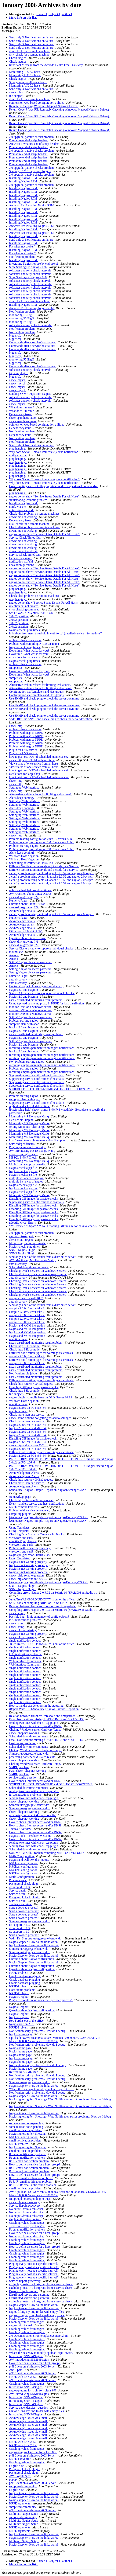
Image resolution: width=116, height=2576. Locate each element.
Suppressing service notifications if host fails (36, 1075)
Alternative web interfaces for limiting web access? (40, 684)
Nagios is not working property (28, 1561)
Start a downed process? (24, 1907)
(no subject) (16, 95)
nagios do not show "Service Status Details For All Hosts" (44, 496)
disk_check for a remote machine (29, 51)
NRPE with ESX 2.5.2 (23, 2376)
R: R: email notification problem (29, 2161)
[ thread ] (41, 14)
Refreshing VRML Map (24, 2072)
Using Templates (19, 1527)
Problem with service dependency (30, 1510)
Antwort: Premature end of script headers (34, 143)
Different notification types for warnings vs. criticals (41, 1352)
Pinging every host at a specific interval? (34, 2263)
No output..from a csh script (26, 2209)
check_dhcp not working (24, 1733)
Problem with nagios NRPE (26, 732)
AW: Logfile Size (20, 2476)
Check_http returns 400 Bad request (31, 1383)
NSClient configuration (23, 1863)
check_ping (16, 92)
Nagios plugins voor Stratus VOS (29, 1555)
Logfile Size (17, 2465)
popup (13, 2479)
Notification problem (22, 256)
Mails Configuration (21, 1856)
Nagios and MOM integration (27, 1325)
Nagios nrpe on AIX (21, 2024)
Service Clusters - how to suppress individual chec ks (41, 993)
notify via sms (18, 455)
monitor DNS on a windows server (30, 1006)
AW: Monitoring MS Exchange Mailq (32, 1150)
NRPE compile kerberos (24, 1507)
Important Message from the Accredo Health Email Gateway (46, 65)
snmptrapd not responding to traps (30, 2198)
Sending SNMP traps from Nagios (30, 171)
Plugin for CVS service (23, 749)
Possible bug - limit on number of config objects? (39, 1616)
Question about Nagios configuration (32, 1959)
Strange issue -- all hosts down (28, 82)
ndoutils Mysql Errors (22, 1222)
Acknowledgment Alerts (24, 1472)
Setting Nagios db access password (30, 962)
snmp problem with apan (24, 1024)
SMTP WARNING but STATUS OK (31, 612)
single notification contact (25, 1640)
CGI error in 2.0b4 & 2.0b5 (26, 931)
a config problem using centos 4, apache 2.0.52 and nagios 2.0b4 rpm (51, 873)
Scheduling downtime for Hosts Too (31, 862)
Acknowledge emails (22, 910)
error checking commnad (24, 609)
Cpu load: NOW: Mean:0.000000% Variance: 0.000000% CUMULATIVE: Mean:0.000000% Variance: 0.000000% (54, 2039)
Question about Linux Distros (27, 904)
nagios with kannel (21, 2325)
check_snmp (17, 1613)
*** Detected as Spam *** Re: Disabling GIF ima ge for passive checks (53, 1226)
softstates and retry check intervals (30, 270)
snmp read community (23, 2486)
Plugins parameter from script (27, 1147)
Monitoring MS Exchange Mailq (29, 1116)
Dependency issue (20, 414)
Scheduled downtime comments (29, 1267)
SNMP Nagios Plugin (22, 1250)
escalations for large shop (25, 657)
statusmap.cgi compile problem (28, 499)
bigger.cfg (15, 335)
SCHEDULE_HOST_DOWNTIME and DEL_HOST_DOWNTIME (51, 1089)
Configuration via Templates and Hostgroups (36, 691)
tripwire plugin (18, 373)
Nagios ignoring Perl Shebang (27, 2133)
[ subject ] (54, 14)
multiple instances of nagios (26, 1178)
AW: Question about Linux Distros (30, 893)
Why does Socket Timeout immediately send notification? (44, 452)
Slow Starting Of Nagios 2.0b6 (28, 267)
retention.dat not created (24, 606)
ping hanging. (18, 448)
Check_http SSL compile (24, 1346)
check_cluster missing (23, 1630)
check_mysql (17, 380)
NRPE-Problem (19, 1972)
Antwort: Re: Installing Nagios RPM (32, 205)
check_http (16, 725)
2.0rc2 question (19, 616)
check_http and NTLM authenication (32, 760)
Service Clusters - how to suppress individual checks (41, 948)
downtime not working (23, 517)
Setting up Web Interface (24, 787)
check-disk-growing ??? (24, 897)
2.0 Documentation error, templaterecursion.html (39, 2335)
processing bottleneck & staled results (32, 1757)
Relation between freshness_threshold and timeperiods (42, 1606)
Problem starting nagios (24, 845)
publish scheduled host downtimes (30, 890)
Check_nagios (18, 58)
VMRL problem (19, 1767)
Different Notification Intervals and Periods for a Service (44, 866)
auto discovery (18, 979)
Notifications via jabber (23, 1373)
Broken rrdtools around (23, 2291)
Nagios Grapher (19, 1996)
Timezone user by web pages (27, 2226)
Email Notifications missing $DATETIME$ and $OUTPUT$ (46, 1719)
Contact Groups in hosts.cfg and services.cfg (36, 986)
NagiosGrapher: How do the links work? (34, 1941)
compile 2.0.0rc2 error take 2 (27, 1308)
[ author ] (66, 14)
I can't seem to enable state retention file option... (39, 1140)
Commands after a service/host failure (32, 342)
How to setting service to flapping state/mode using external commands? (53, 486)
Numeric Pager (18, 900)
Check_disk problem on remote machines (34, 513)
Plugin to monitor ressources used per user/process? (41, 2000)
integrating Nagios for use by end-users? (34, 263)
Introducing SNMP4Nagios (26, 2356)
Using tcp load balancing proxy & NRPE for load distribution (47, 1003)
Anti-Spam (16, 2369)
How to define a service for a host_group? (35, 2164)
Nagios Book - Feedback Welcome (30, 1835)
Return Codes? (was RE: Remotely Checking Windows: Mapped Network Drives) (59, 109)
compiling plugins (20, 1513)
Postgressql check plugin (24, 1883)
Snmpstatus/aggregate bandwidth (29, 1753)
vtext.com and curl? (21, 1537)
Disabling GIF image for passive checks (33, 1198)
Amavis (14, 955)
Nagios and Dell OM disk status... (30, 1859)
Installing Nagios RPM (23, 178)
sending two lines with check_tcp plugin (34, 1722)
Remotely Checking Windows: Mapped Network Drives (43, 106)
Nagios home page (20, 2034)
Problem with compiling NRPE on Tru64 (34, 643)
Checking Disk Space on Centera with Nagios (37, 1534)
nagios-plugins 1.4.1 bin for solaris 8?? (33, 2390)
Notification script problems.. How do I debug (37, 2030)
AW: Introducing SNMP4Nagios (29, 2359)
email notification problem (25, 2130)
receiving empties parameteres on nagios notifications (42, 1048)
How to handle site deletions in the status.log (36, 1705)
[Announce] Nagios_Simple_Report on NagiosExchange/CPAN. (48, 1489)
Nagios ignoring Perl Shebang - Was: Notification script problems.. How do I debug (60, 2099)
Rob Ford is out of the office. (27, 2020)
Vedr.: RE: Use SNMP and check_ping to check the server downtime (51, 719)
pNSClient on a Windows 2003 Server (32, 2366)
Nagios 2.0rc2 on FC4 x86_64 (27, 1407)
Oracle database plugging (25, 1976)
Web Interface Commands (25, 1661)
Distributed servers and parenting (29, 2294)
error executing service (23, 1154)
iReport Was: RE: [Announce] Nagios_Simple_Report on (44, 1709)
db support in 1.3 (19, 1887)
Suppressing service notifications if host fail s (37, 1102)
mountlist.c (16, 951)
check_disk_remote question (27, 1575)
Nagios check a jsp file (23, 1167)
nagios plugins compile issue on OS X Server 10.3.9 (41, 1397)
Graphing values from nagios (27, 2222)
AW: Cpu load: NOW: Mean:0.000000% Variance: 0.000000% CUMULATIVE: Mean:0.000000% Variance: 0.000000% (58, 2193)
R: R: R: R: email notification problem (33, 2185)
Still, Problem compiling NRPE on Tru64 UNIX (38, 1602)
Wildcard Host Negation (24, 856)
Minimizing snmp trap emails (27, 1164)
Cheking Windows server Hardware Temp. (35, 1729)
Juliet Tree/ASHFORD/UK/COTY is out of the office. (42, 1599)
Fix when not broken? (22, 246)
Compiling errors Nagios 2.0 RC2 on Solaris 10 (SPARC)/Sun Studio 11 (53, 1592)
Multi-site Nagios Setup (24, 2513)
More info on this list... (23, 17)
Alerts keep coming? (22, 797)
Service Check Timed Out (25, 537)
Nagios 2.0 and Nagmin (24, 989)
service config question (23, 1777)
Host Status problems (22, 1743)
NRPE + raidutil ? (20, 2459)
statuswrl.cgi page (20, 1496)
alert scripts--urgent (21, 1119)
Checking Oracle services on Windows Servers (38, 1270)
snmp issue (16, 667)
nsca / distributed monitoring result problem (36, 1000)
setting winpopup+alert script (27, 1126)
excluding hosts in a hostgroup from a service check (41, 2284)
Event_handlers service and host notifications (37, 1503)
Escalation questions (22, 565)
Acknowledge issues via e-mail (28, 2417)
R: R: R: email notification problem (31, 2178)
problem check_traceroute (25, 640)
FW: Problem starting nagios (27, 1061)
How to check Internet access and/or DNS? (35, 1726)
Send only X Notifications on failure (31, 37)
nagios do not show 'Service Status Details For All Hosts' (44, 602)
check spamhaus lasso (22, 417)
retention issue (18, 1339)
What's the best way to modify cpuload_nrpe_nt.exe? (41, 2089)
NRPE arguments (20, 2503)
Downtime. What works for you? (29, 650)
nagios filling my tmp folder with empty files (36, 2311)
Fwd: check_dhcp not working (28, 1770)
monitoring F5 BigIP (22, 315)
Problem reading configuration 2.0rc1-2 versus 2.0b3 (41, 838)
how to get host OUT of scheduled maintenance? (39, 756)
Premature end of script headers (28, 140)
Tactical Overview (20, 1828)
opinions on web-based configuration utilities (37, 102)
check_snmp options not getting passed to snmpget (40, 1418)
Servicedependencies (22, 1143)
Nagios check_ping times (25, 630)
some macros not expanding (26, 2123)
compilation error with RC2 (26, 1298)
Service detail (18, 1890)
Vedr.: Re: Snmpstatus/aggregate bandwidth (36, 1938)
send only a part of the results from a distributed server (42, 1256)
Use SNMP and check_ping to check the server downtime (44, 698)
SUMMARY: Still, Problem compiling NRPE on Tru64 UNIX (47, 1852)
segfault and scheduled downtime (29, 1106)
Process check (18, 1880)
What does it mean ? (22, 407)
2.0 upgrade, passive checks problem (31, 136)
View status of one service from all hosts (34, 763)
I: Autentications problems (25, 1620)
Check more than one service (27, 1414)
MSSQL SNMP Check (23, 1157)
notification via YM (21, 510)
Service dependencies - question (29, 2407)
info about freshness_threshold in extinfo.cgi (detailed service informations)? (56, 633)
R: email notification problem (27, 2154)
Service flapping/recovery (25, 2205)
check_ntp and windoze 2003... (28, 1445)
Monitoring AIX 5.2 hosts (25, 71)
